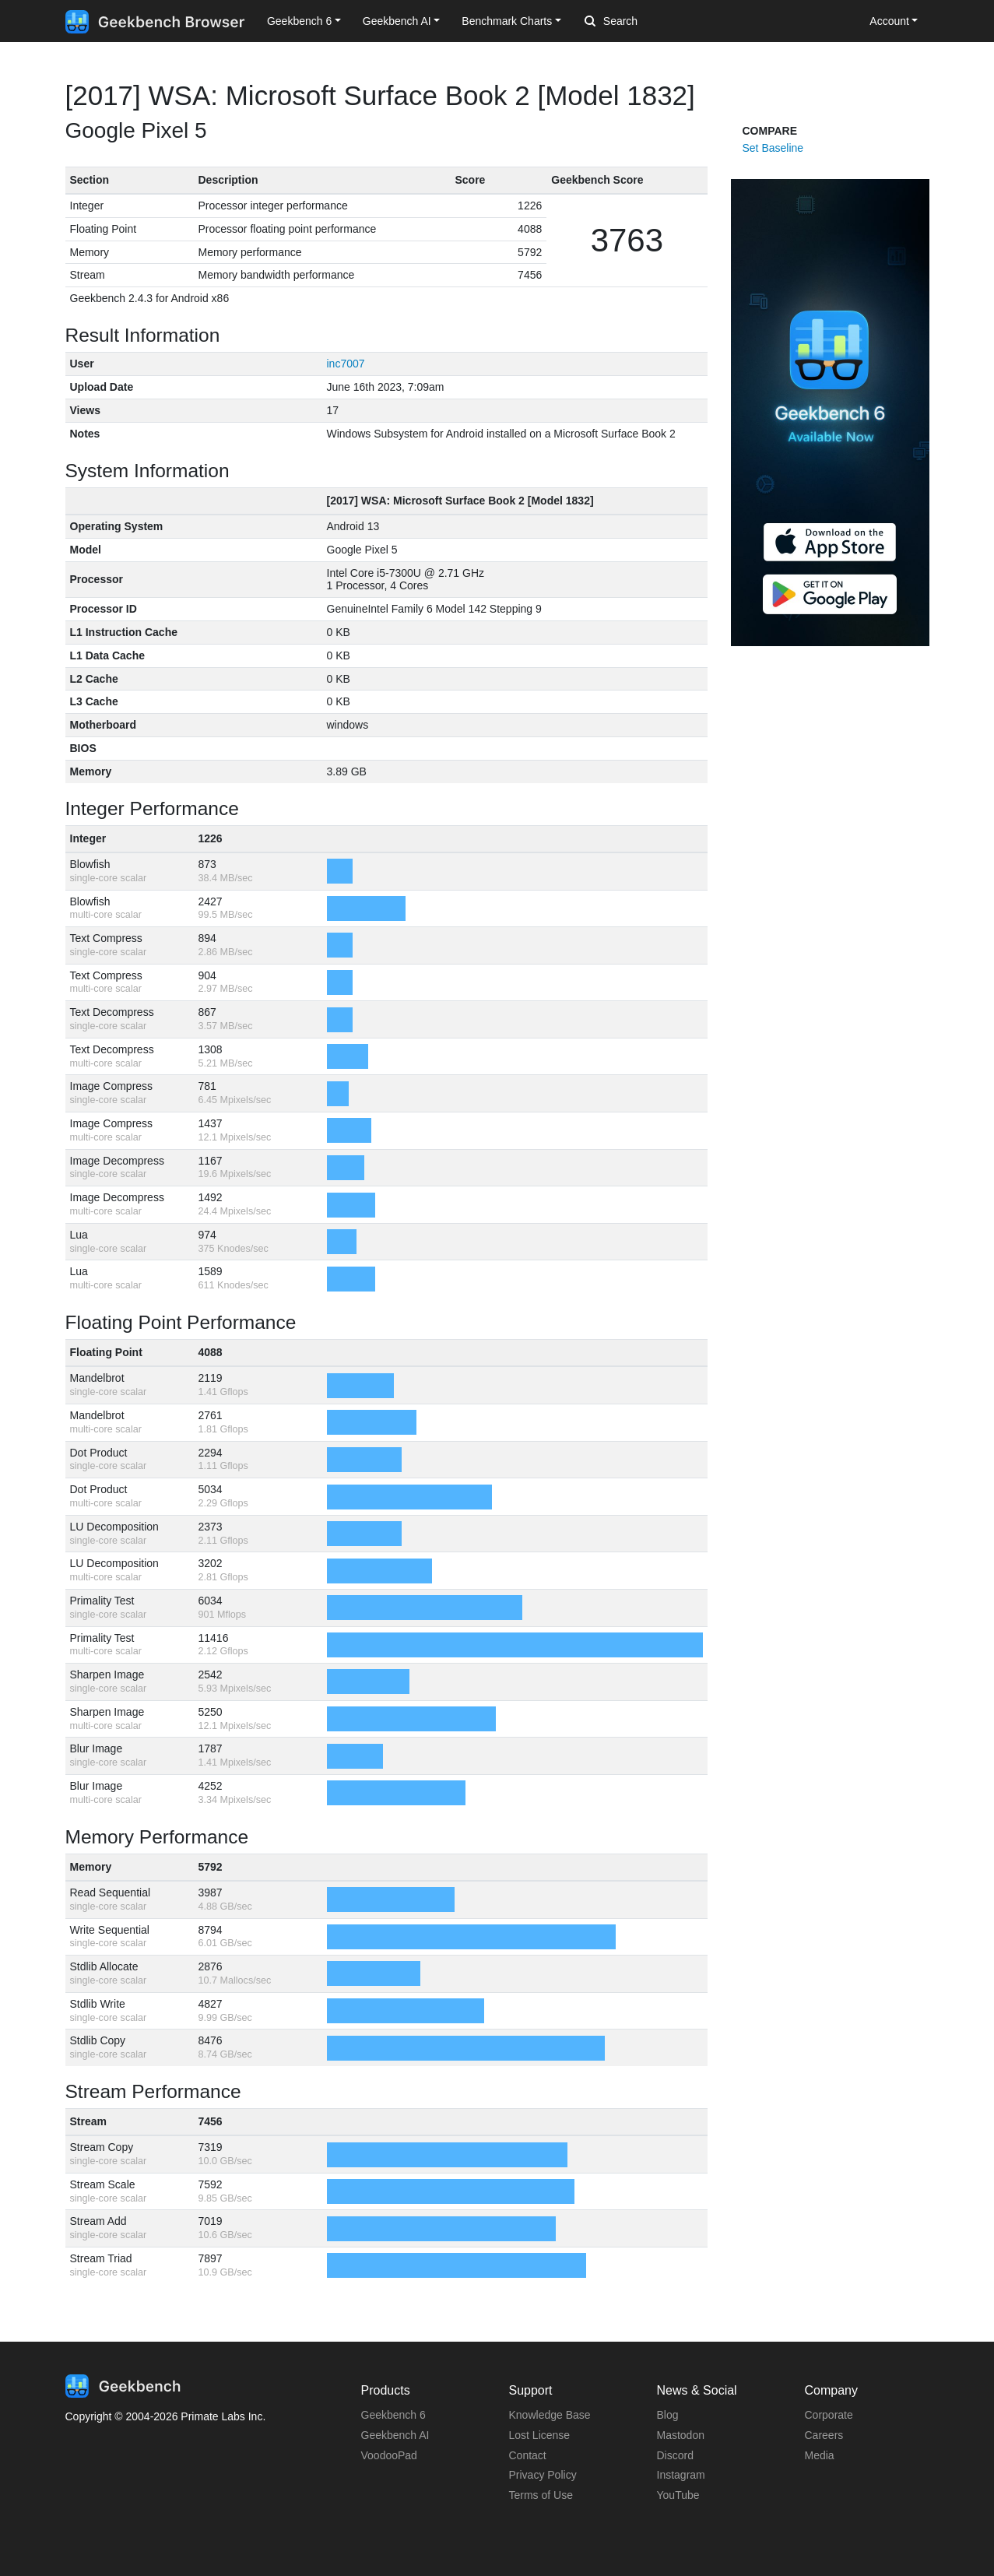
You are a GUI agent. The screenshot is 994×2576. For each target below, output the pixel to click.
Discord (675, 2455)
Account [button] (889, 21)
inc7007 (346, 363)
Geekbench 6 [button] (299, 21)
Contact (527, 2455)
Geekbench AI (395, 2435)
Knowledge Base (550, 2415)
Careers (824, 2435)
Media (819, 2455)
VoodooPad (389, 2455)
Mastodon (680, 2435)
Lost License (540, 2435)
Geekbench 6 (393, 2415)
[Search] (666, 22)
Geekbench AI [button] (397, 21)
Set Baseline (773, 148)
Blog (668, 2415)
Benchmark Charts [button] (507, 21)
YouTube (678, 2495)
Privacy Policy (543, 2475)
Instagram (681, 2475)
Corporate (829, 2415)
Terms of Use (541, 2495)
